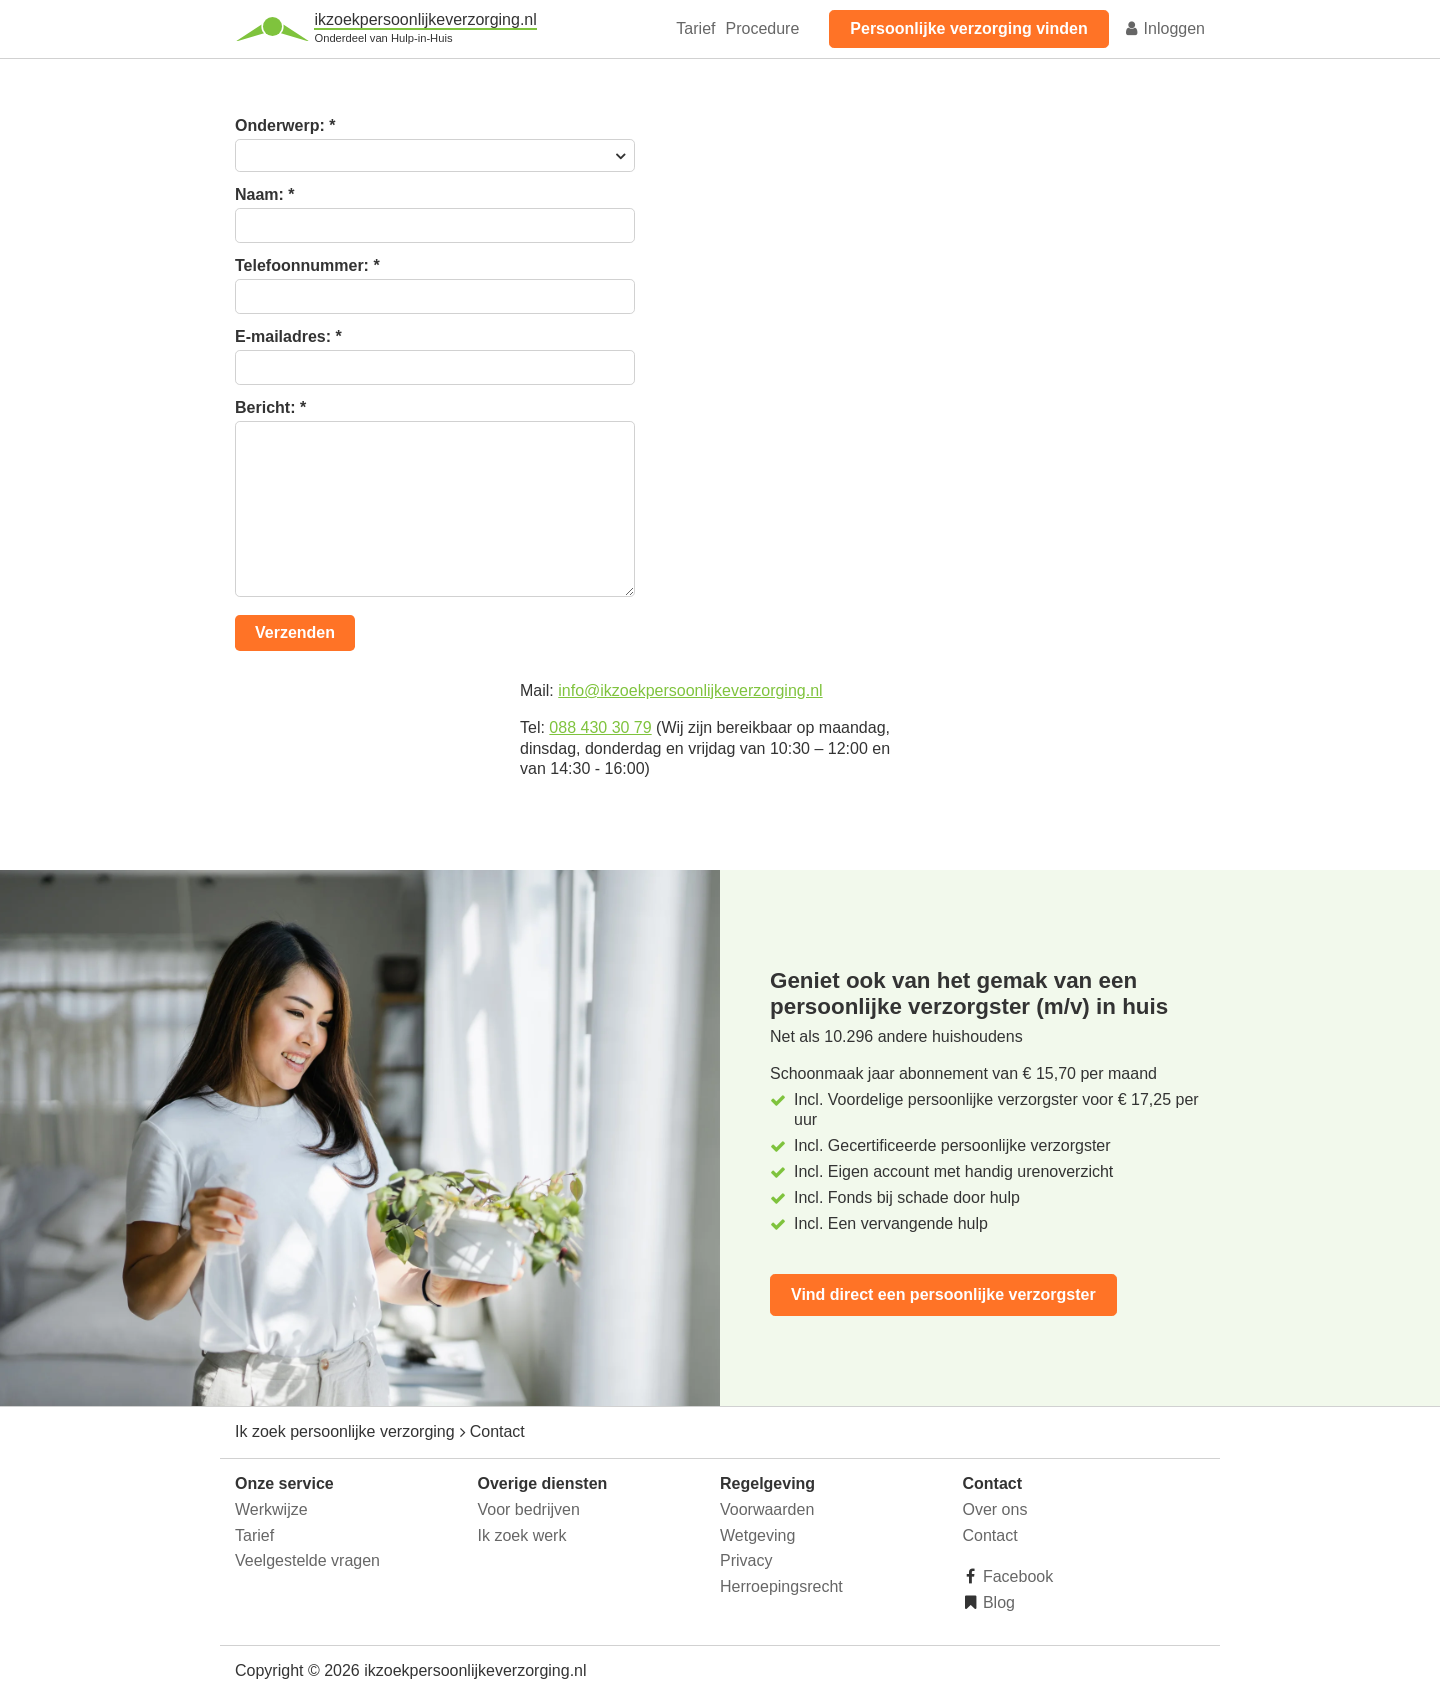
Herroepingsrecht (781, 1586)
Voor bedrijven (529, 1509)
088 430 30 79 (600, 727)
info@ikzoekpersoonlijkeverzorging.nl (690, 690)
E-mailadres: (288, 337)
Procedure (762, 28)
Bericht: (270, 408)
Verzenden (295, 632)
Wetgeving (757, 1535)
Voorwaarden (767, 1509)
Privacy (746, 1560)
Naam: (265, 195)
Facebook (1016, 1576)
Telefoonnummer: (307, 266)
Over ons (995, 1509)
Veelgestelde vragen (307, 1560)
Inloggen (1164, 28)
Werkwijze (271, 1509)
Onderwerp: (285, 126)
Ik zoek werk (522, 1535)
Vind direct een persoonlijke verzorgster (943, 1294)
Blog (997, 1602)
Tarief (695, 28)
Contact (990, 1535)
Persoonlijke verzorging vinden (968, 28)
